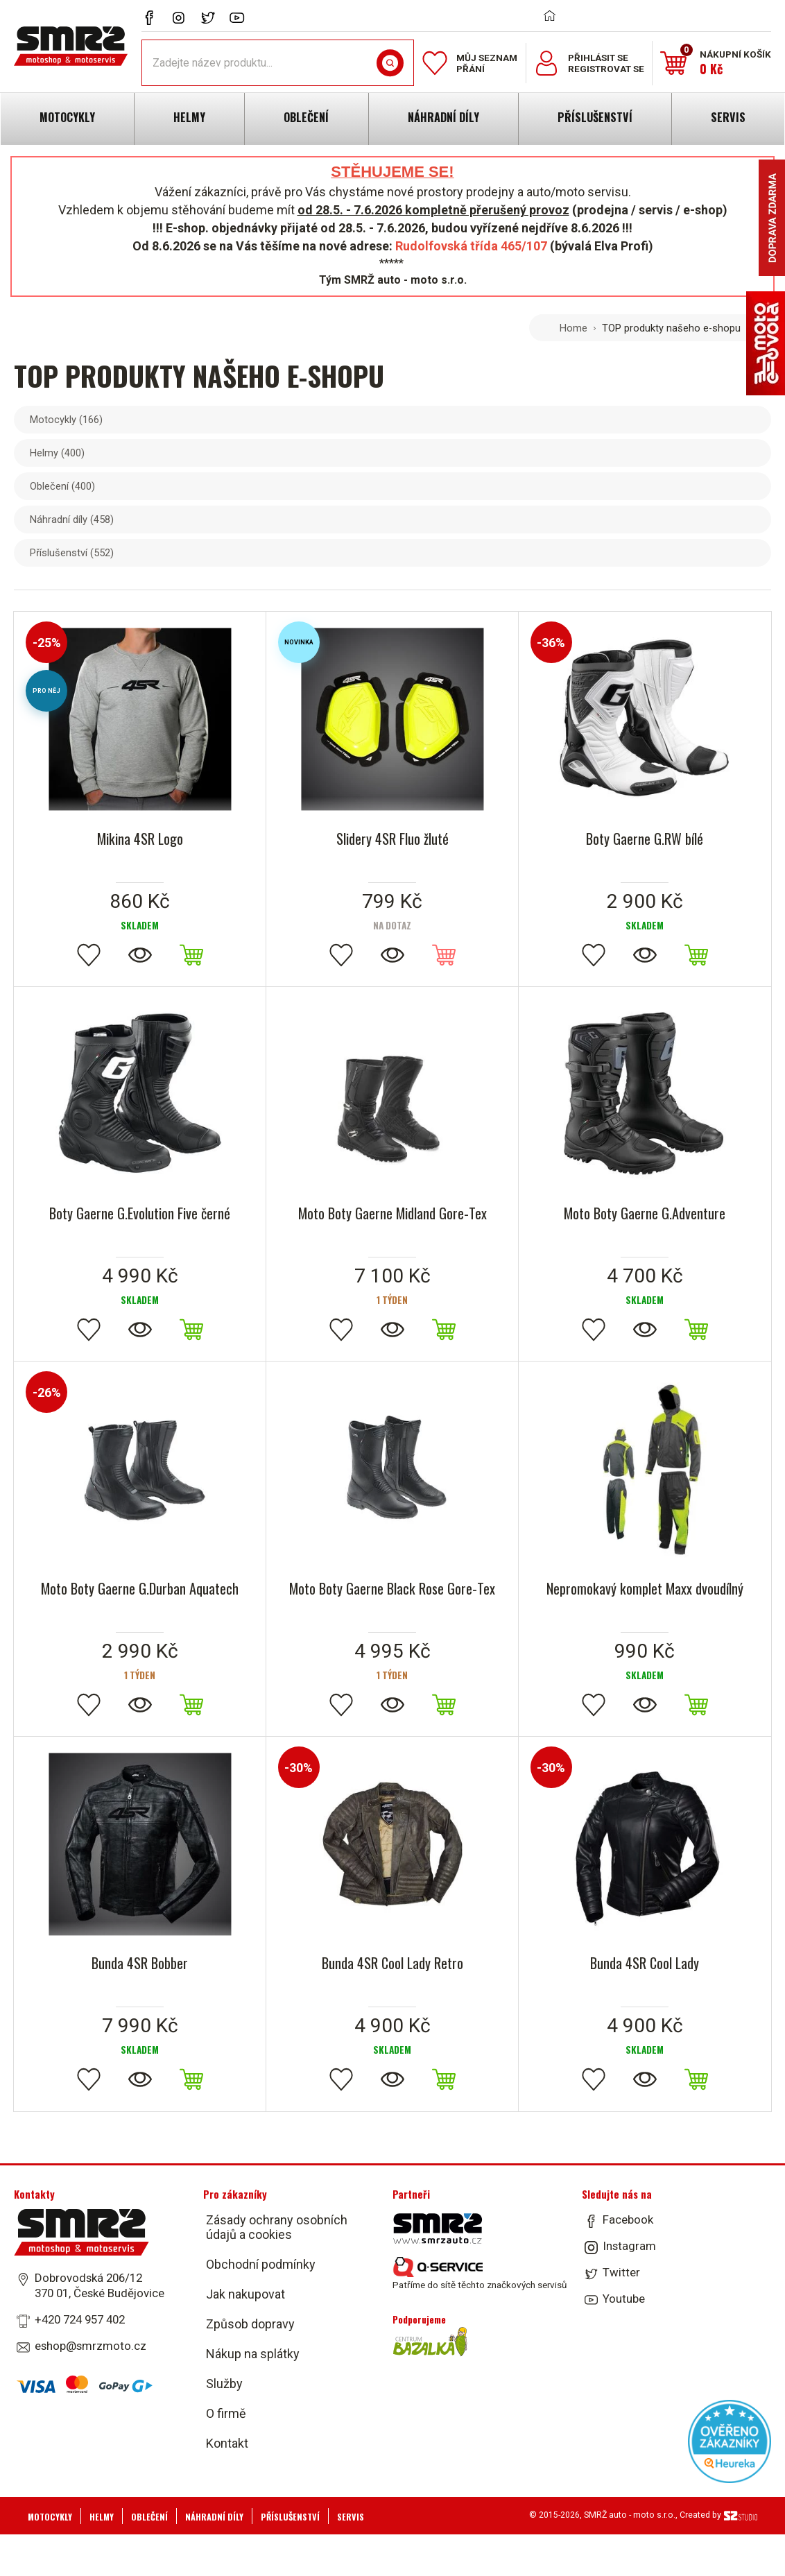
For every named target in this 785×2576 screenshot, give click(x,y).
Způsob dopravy (250, 2324)
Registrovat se (606, 68)
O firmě (226, 2413)
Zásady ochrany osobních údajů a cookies (276, 2227)
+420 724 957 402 (80, 2319)
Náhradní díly (72, 519)
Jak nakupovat (245, 2294)
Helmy (57, 453)
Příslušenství (72, 553)
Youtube (624, 2298)
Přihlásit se (598, 57)
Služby (224, 2383)
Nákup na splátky (253, 2353)
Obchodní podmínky (261, 2264)
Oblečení (62, 486)
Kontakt (227, 2443)
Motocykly (66, 419)
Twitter (621, 2272)
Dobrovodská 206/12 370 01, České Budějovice (99, 2285)
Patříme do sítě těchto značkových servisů (479, 2273)
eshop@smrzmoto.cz (90, 2346)
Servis (350, 2516)
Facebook (628, 2219)
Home (573, 328)
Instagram (629, 2246)
